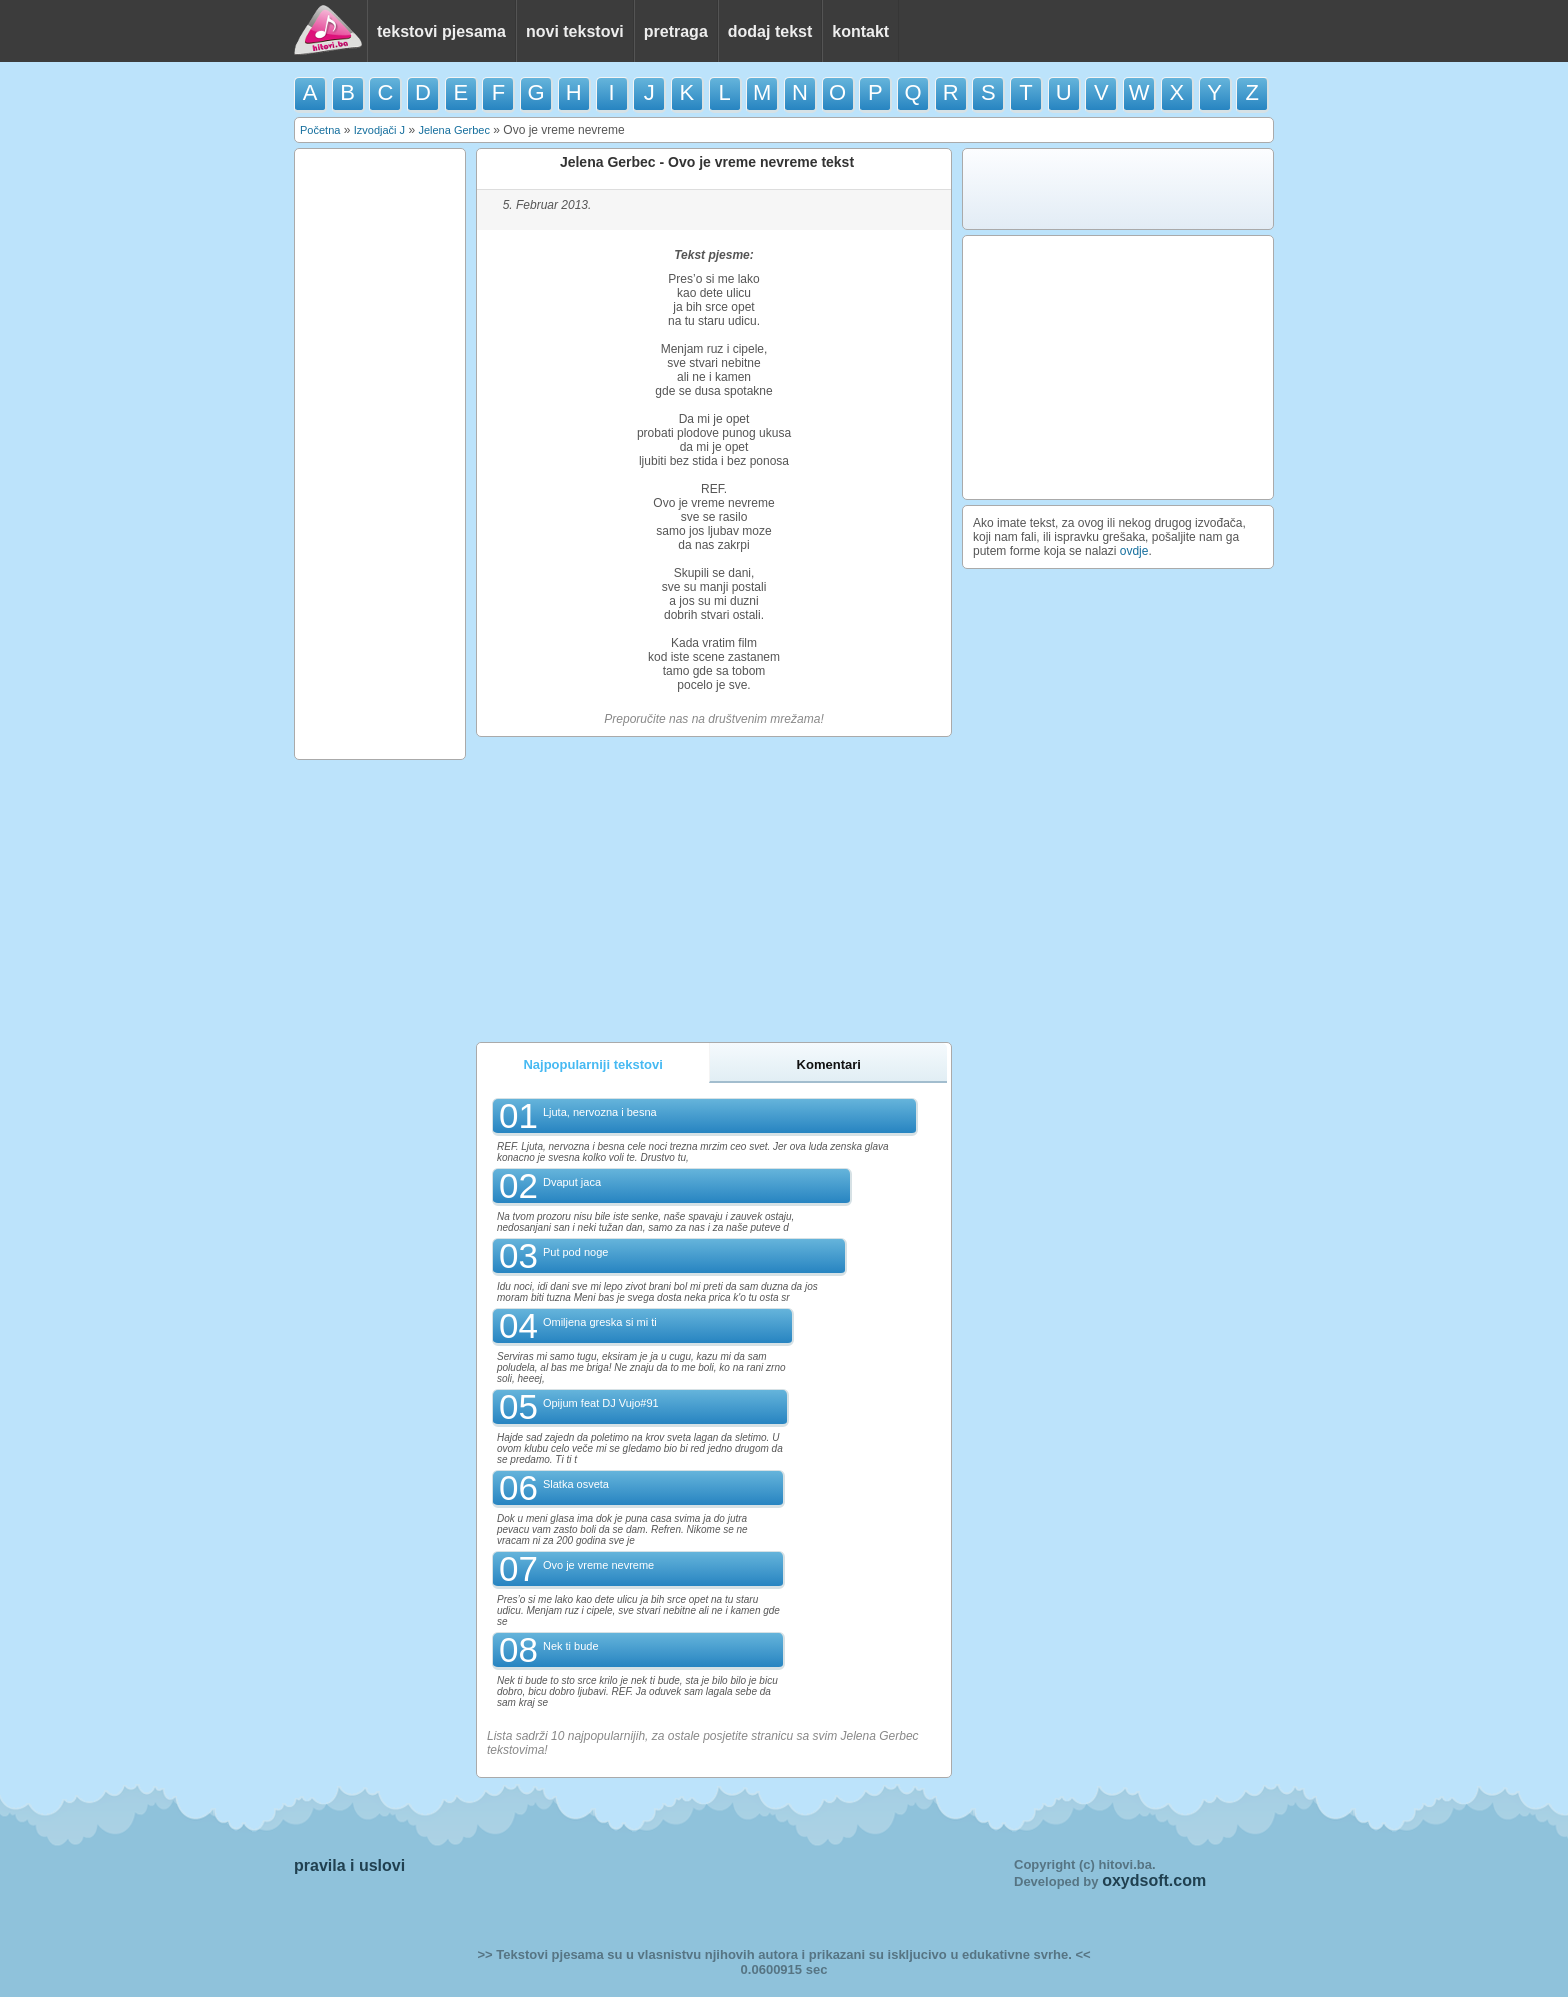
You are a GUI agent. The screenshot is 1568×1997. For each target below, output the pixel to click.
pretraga (676, 31)
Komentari (829, 1064)
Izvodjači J (379, 130)
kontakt (860, 31)
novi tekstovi (575, 31)
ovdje (1134, 551)
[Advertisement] (380, 454)
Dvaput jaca (572, 1182)
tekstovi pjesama (441, 31)
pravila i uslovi (349, 1865)
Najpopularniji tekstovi (592, 1064)
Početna (320, 130)
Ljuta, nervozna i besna (600, 1112)
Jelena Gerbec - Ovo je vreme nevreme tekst (707, 162)
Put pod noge (575, 1252)
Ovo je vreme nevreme (598, 1565)
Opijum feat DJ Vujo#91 (601, 1403)
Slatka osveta (576, 1484)
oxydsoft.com (1154, 1880)
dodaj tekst (770, 31)
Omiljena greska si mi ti (600, 1322)
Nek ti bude (571, 1646)
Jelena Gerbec (454, 130)
